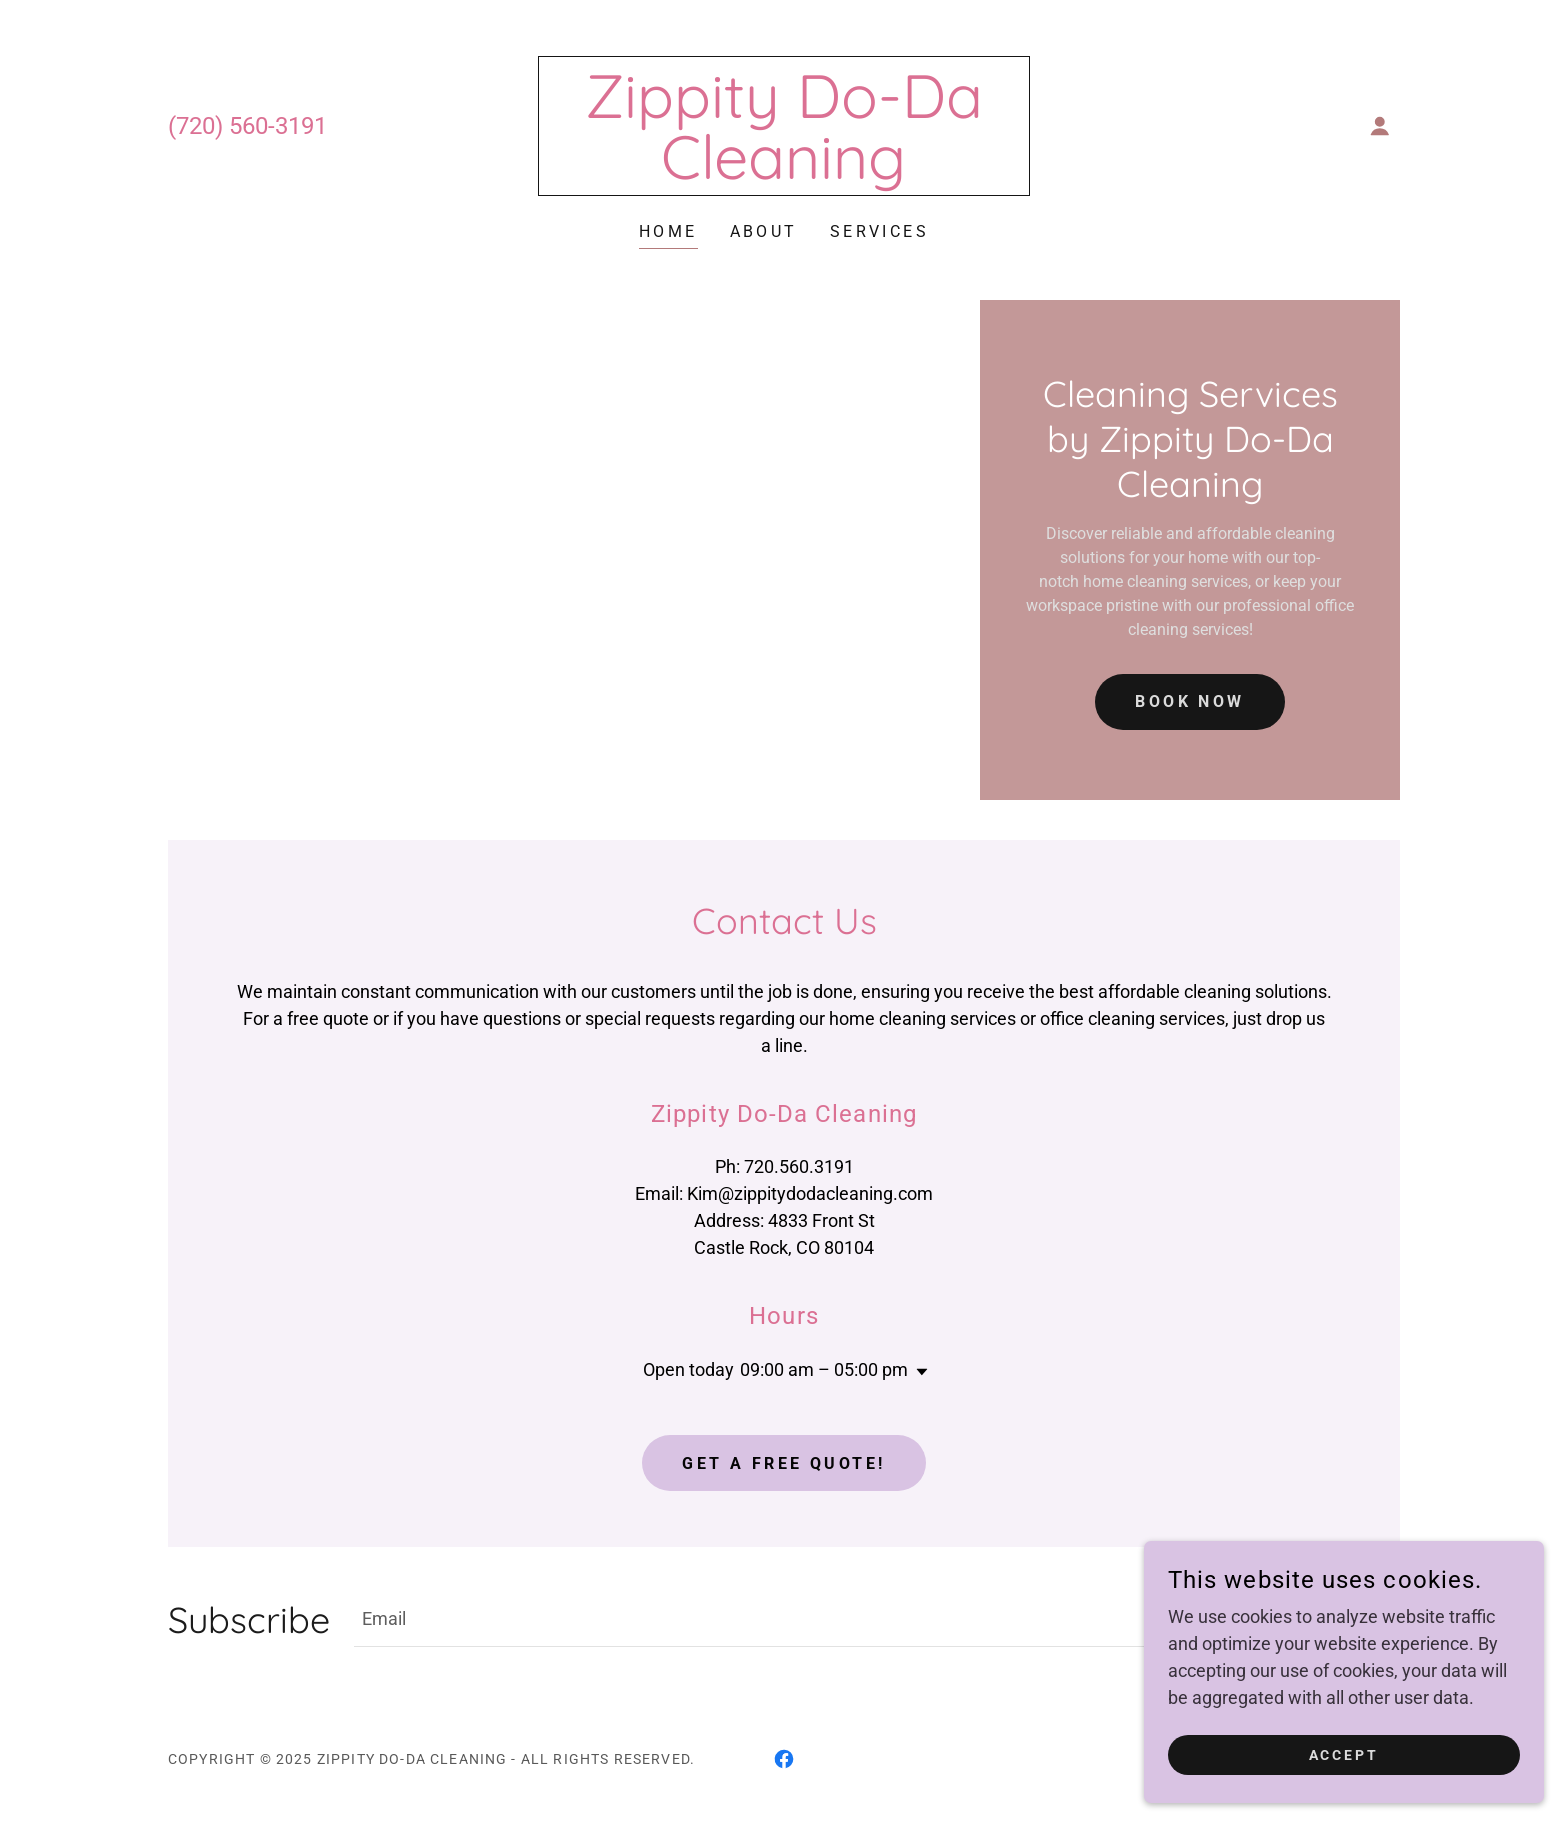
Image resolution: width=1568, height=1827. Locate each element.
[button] (1380, 126)
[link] (784, 172)
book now (1189, 701)
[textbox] (782, 1619)
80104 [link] (849, 1247)
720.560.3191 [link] (799, 1166)
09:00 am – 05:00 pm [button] (824, 1369)
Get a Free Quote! (783, 1463)
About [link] (764, 231)
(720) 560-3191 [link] (247, 126)
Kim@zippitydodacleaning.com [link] (810, 1193)
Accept (1344, 1769)
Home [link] (668, 231)
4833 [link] (788, 1220)
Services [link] (879, 231)
